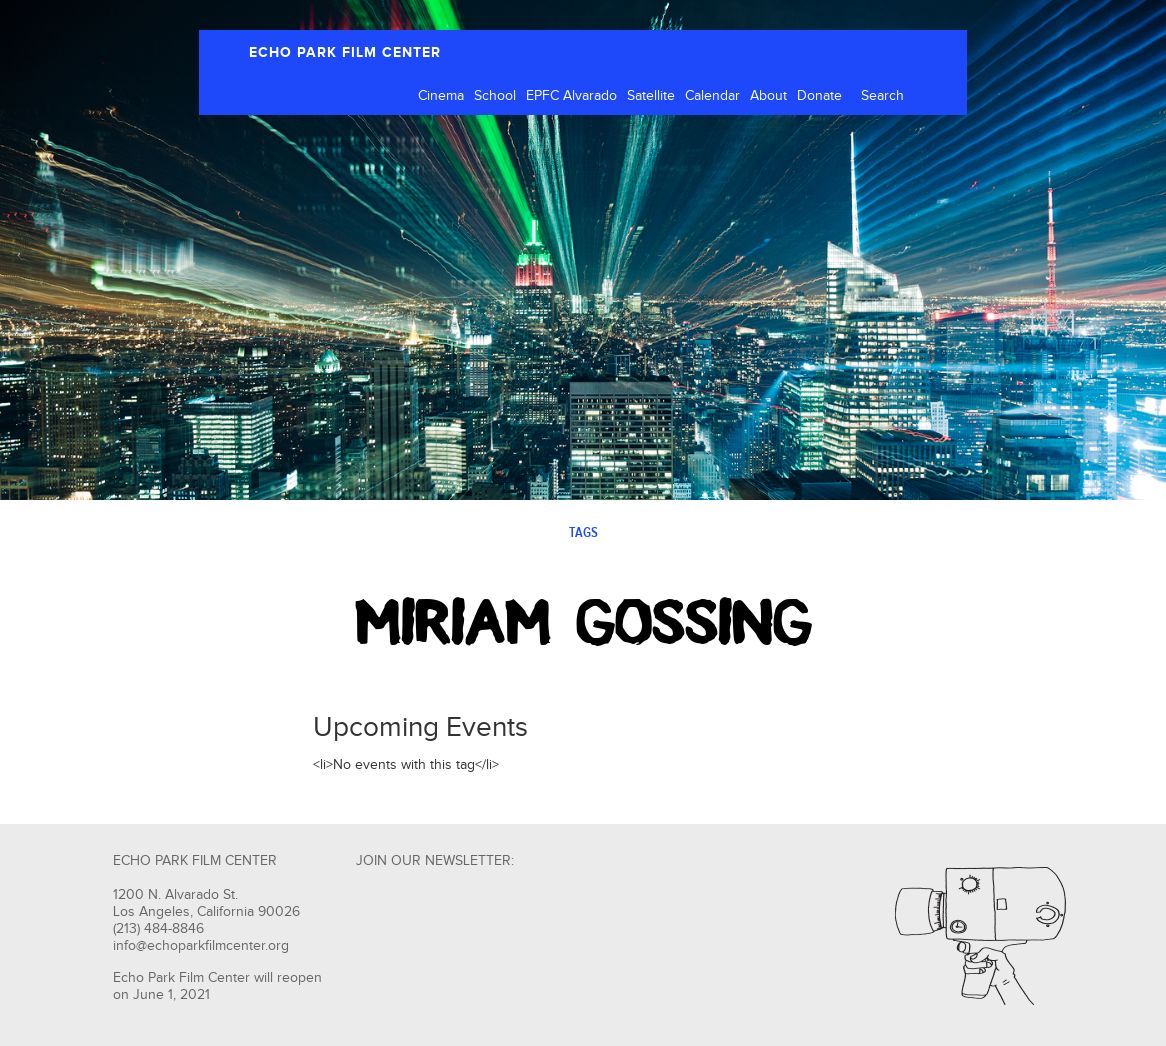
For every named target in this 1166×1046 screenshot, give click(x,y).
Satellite (651, 96)
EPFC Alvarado (571, 96)
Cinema (441, 96)
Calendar (712, 96)
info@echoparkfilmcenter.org (201, 946)
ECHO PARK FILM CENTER (345, 52)
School (495, 96)
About (768, 96)
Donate (819, 96)
